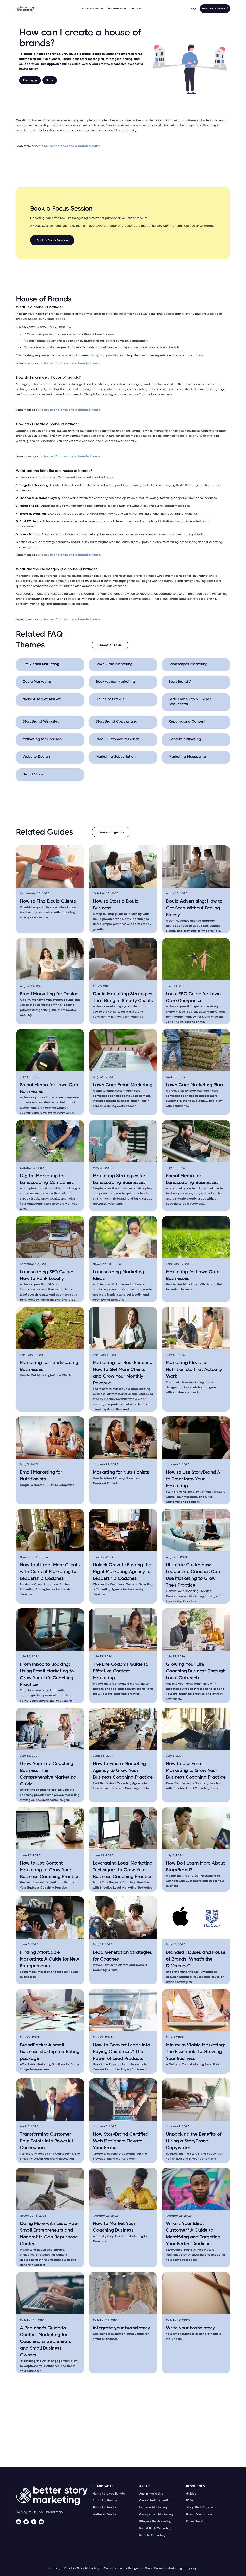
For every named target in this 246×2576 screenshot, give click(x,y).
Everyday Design (125, 2568)
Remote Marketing (152, 2535)
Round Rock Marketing (155, 2528)
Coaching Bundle (105, 2500)
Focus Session (196, 2521)
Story (49, 80)
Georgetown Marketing (156, 2514)
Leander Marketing (153, 2507)
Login (194, 8)
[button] (118, 9)
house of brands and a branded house (72, 146)
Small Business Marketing (163, 2568)
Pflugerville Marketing (155, 2521)
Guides (191, 2493)
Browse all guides (111, 832)
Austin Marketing (151, 2493)
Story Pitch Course (199, 2507)
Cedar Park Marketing (155, 2500)
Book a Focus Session (215, 8)
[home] (25, 8)
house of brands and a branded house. (72, 363)
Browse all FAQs (110, 645)
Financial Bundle (104, 2507)
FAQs (190, 2500)
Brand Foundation (93, 8)
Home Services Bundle (109, 2493)
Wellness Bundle (104, 2514)
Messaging (30, 80)
